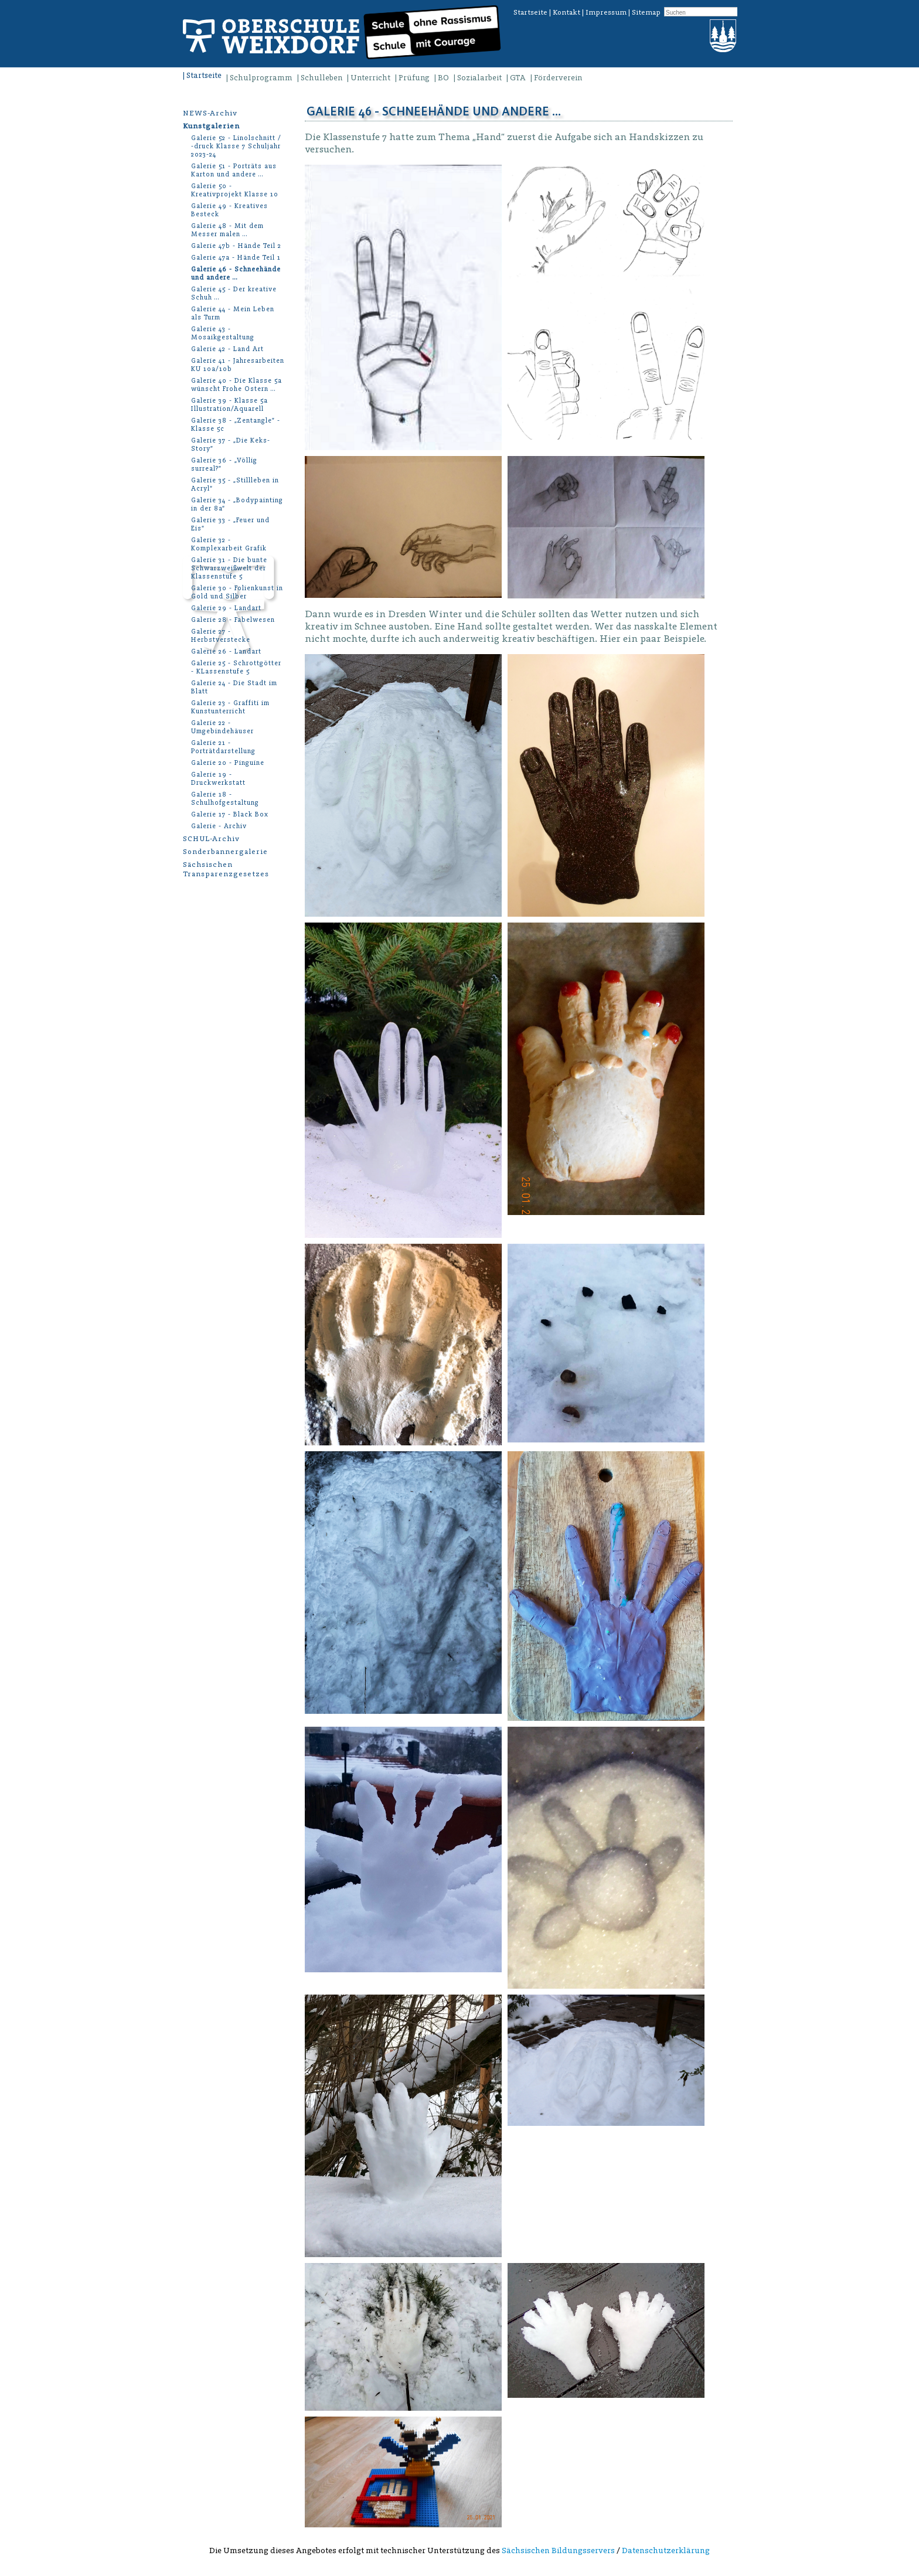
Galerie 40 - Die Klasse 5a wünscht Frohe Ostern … (236, 385)
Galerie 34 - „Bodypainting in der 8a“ (237, 504)
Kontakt (566, 12)
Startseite (530, 12)
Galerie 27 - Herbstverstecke (220, 636)
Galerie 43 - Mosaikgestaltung (222, 333)
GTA (518, 78)
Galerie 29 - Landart (226, 608)
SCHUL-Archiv (211, 838)
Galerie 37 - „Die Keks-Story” (230, 444)
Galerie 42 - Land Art (227, 349)
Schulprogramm (261, 78)
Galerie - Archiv (219, 826)
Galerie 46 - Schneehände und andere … (236, 273)
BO (443, 78)
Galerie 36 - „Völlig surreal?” (224, 464)
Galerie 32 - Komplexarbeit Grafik (229, 544)
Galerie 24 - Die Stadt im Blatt (234, 687)
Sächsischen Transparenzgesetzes (226, 869)
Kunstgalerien (211, 125)
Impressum (606, 12)
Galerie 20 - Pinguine (227, 763)
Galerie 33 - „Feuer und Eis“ (230, 524)
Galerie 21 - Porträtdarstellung (223, 747)
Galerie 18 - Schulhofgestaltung (225, 799)
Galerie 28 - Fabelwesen (233, 620)
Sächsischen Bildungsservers (558, 2550)
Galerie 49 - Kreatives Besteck (229, 210)
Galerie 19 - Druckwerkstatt (218, 779)
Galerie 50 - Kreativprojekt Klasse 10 (234, 190)
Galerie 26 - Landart (226, 651)
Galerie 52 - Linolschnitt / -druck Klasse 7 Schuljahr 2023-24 (236, 146)
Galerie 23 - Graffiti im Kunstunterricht (230, 707)
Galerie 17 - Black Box (229, 814)
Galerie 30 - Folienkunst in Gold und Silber (237, 592)
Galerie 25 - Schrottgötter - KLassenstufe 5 (236, 667)
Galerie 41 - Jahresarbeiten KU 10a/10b (237, 365)
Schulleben (321, 78)
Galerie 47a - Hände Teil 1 (236, 257)
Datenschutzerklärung (666, 2550)
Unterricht (370, 78)
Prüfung (414, 78)
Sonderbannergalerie (225, 851)
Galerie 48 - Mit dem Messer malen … (227, 230)
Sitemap (646, 12)
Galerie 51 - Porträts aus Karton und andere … (234, 170)
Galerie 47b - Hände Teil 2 (236, 246)
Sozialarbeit (479, 78)
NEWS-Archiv (210, 112)
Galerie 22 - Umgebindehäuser (222, 727)
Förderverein (558, 78)
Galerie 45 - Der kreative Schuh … (234, 293)
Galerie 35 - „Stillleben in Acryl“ (235, 484)
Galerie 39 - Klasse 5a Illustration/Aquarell (229, 405)
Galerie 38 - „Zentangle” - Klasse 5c (235, 425)
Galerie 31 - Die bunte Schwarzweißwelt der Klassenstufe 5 (229, 568)
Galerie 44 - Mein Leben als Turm (232, 313)
